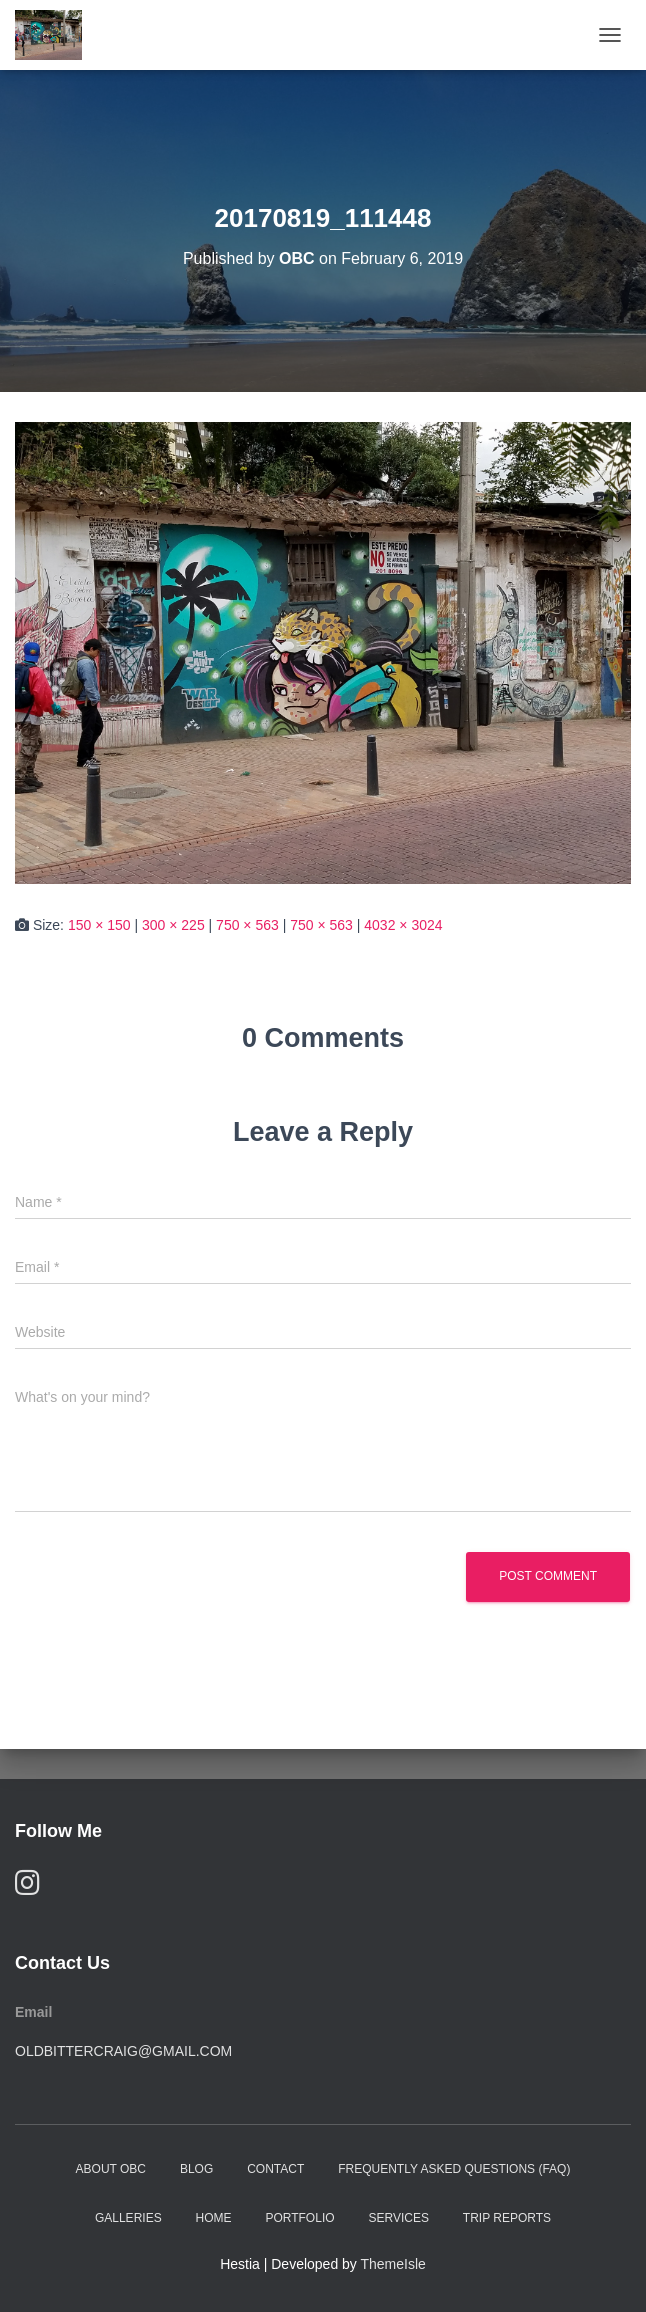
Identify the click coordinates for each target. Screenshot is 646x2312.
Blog (196, 2169)
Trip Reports (507, 2218)
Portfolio (299, 2218)
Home (214, 2218)
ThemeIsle (393, 2264)
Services (398, 2218)
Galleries (128, 2218)
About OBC (111, 2169)
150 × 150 (99, 925)
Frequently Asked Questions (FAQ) (454, 2169)
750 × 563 (247, 925)
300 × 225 (173, 925)
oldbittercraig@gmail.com (123, 2051)
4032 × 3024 (403, 925)
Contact (275, 2169)
